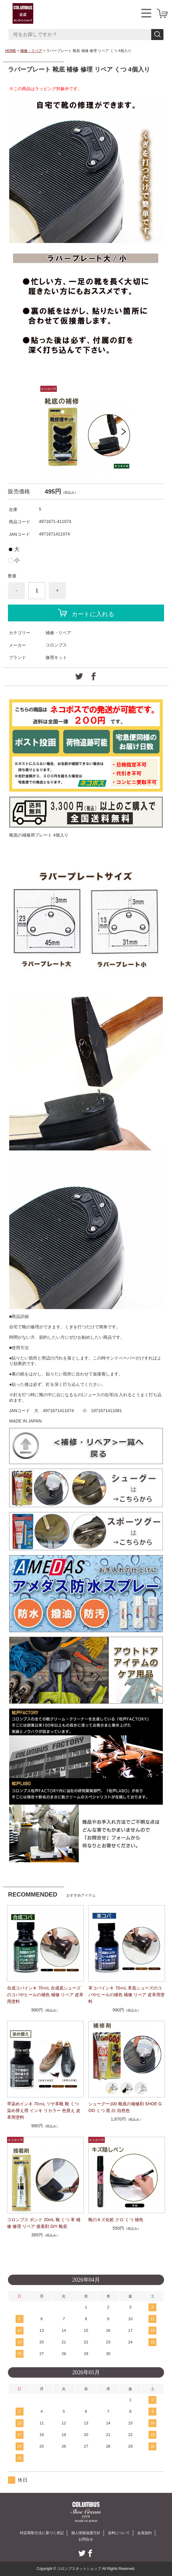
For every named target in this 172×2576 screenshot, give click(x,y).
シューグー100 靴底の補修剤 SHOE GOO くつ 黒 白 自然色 (125, 2107)
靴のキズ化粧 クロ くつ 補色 (115, 2219)
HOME (10, 51)
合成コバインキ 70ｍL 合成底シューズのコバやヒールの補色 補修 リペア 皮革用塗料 (45, 1994)
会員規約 (144, 2533)
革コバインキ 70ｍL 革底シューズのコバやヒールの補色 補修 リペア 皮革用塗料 (126, 1994)
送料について (119, 2533)
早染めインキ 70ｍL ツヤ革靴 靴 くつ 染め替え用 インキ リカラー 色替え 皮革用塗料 (43, 2110)
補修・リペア (31, 51)
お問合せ (86, 2539)
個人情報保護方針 (86, 2533)
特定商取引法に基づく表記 (42, 2533)
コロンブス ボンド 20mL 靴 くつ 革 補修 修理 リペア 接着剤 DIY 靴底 (43, 2223)
